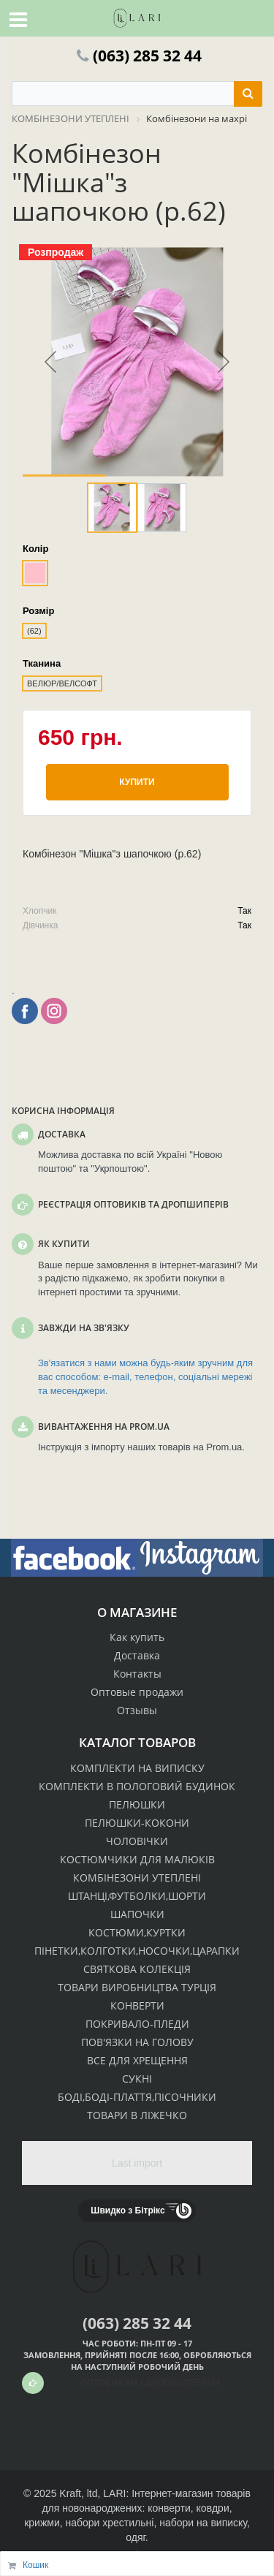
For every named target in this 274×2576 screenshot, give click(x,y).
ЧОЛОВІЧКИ (137, 1841)
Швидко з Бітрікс (127, 2210)
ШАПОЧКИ (137, 1914)
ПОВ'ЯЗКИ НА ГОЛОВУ (137, 2042)
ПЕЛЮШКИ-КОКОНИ (137, 1823)
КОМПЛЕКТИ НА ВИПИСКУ (137, 1768)
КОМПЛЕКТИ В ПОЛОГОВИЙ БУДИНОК (137, 1786)
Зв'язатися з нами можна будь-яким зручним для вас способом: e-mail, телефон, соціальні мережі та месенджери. (145, 1376)
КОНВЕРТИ (137, 2005)
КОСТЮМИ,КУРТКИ (137, 1932)
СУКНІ (137, 2079)
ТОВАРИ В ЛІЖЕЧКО (137, 2115)
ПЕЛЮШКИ (137, 1804)
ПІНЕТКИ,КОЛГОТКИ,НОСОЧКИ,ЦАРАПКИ (137, 1951)
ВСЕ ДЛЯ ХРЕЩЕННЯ (137, 2060)
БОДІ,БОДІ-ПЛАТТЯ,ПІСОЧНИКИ (137, 2097)
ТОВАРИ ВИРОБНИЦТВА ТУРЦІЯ (137, 1987)
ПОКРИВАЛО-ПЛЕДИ (137, 2024)
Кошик (35, 2565)
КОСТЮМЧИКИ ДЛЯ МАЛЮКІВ (137, 1859)
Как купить (137, 1637)
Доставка (137, 1655)
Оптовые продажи (137, 1692)
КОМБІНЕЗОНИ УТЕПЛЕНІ (137, 1877)
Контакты (137, 1674)
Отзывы (137, 1710)
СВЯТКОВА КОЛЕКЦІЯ (137, 1969)
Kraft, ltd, (79, 2493)
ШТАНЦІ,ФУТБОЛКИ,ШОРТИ (137, 1896)
